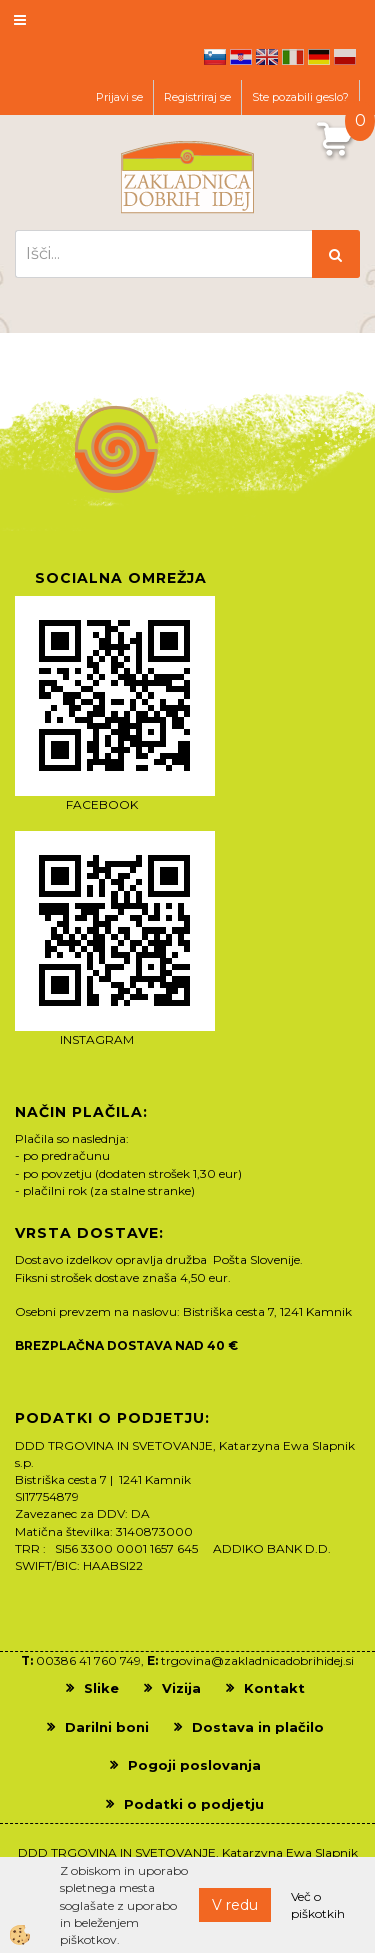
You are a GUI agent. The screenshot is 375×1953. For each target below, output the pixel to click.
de (319, 57)
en (267, 57)
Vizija (181, 1688)
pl (345, 57)
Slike (101, 1688)
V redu (235, 1905)
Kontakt (274, 1688)
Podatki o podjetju (194, 1804)
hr (241, 57)
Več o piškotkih (318, 1905)
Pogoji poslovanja (194, 1765)
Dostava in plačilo (258, 1727)
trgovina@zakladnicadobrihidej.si (257, 1660)
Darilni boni (107, 1727)
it (293, 57)
